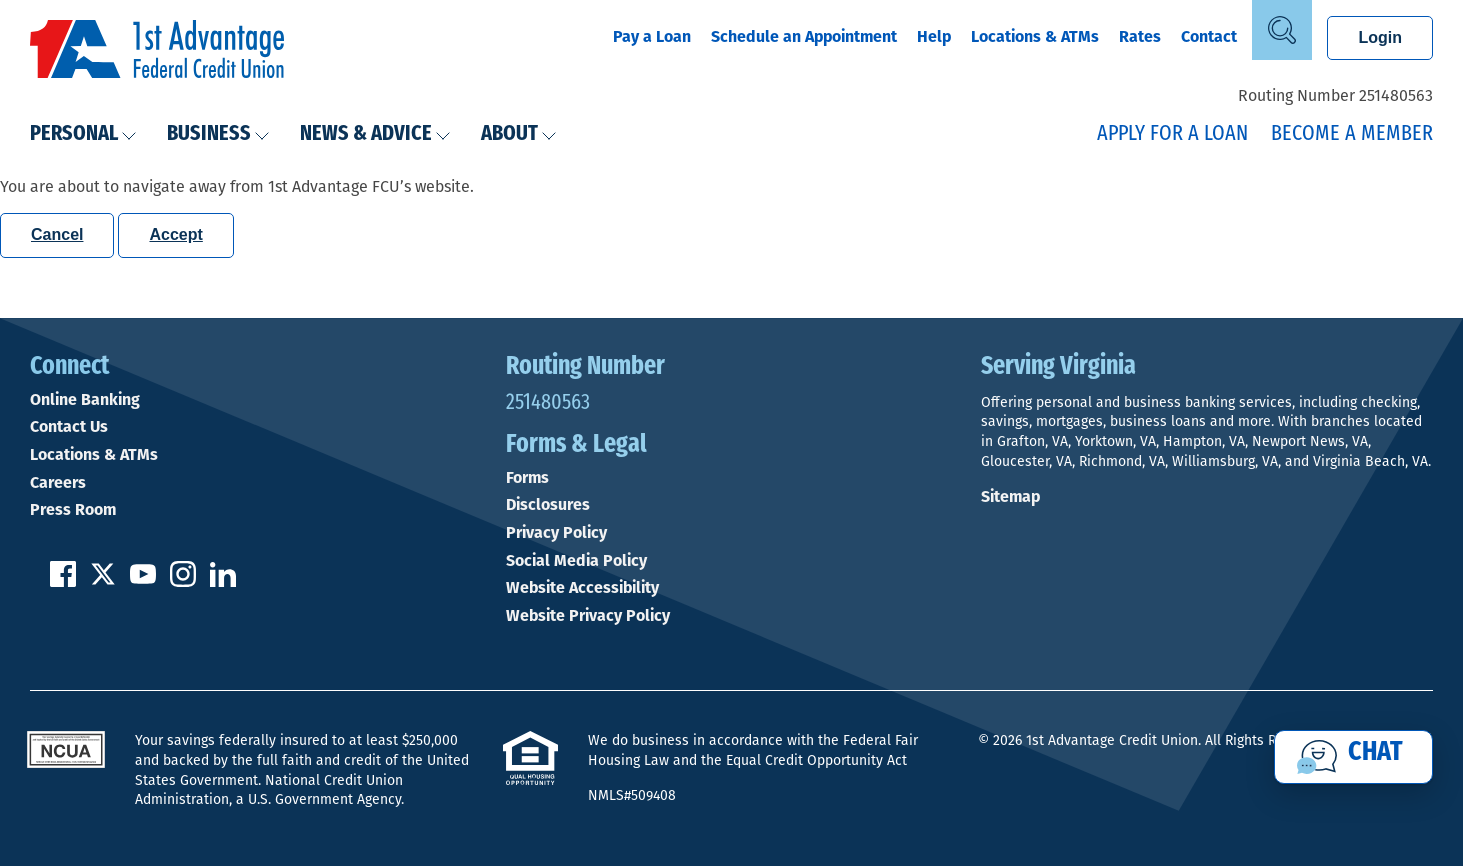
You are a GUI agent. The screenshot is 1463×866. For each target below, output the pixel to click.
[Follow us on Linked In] (223, 583)
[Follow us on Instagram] (183, 583)
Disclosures (548, 506)
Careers (58, 484)
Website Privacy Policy (588, 617)
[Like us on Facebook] (63, 583)
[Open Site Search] (1282, 30)
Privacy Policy (556, 534)
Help (934, 38)
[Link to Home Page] (157, 52)
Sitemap (1010, 498)
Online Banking (85, 401)
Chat (1375, 753)
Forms (527, 479)
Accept (175, 234)
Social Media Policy (576, 562)
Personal (83, 134)
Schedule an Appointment (804, 38)
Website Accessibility (582, 589)
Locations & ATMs (1035, 38)
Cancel (57, 234)
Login (1380, 37)
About (519, 134)
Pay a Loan (652, 38)
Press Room (73, 511)
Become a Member (1352, 134)
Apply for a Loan (1172, 134)
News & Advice (375, 134)
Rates (1140, 38)
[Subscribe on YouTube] (143, 583)
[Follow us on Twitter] (103, 583)
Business (218, 134)
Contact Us (69, 428)
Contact (1209, 38)
